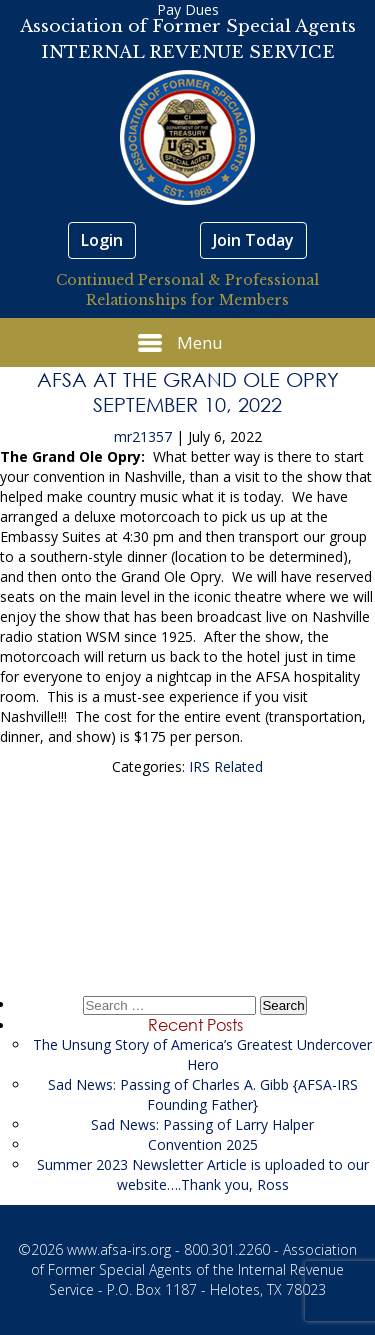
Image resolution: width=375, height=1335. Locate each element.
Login (102, 240)
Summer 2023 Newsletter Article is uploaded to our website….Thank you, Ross (203, 1174)
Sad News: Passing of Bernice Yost (188, 840)
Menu (180, 343)
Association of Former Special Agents (188, 26)
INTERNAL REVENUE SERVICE (188, 52)
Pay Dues (188, 9)
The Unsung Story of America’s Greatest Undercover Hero (202, 1054)
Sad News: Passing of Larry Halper (202, 1124)
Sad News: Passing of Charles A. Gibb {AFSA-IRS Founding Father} (203, 1094)
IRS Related (226, 766)
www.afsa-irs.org (119, 1249)
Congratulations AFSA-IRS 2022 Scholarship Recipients (188, 906)
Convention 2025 (203, 1144)
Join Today (253, 240)
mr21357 (143, 436)
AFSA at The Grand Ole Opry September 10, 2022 (188, 391)
